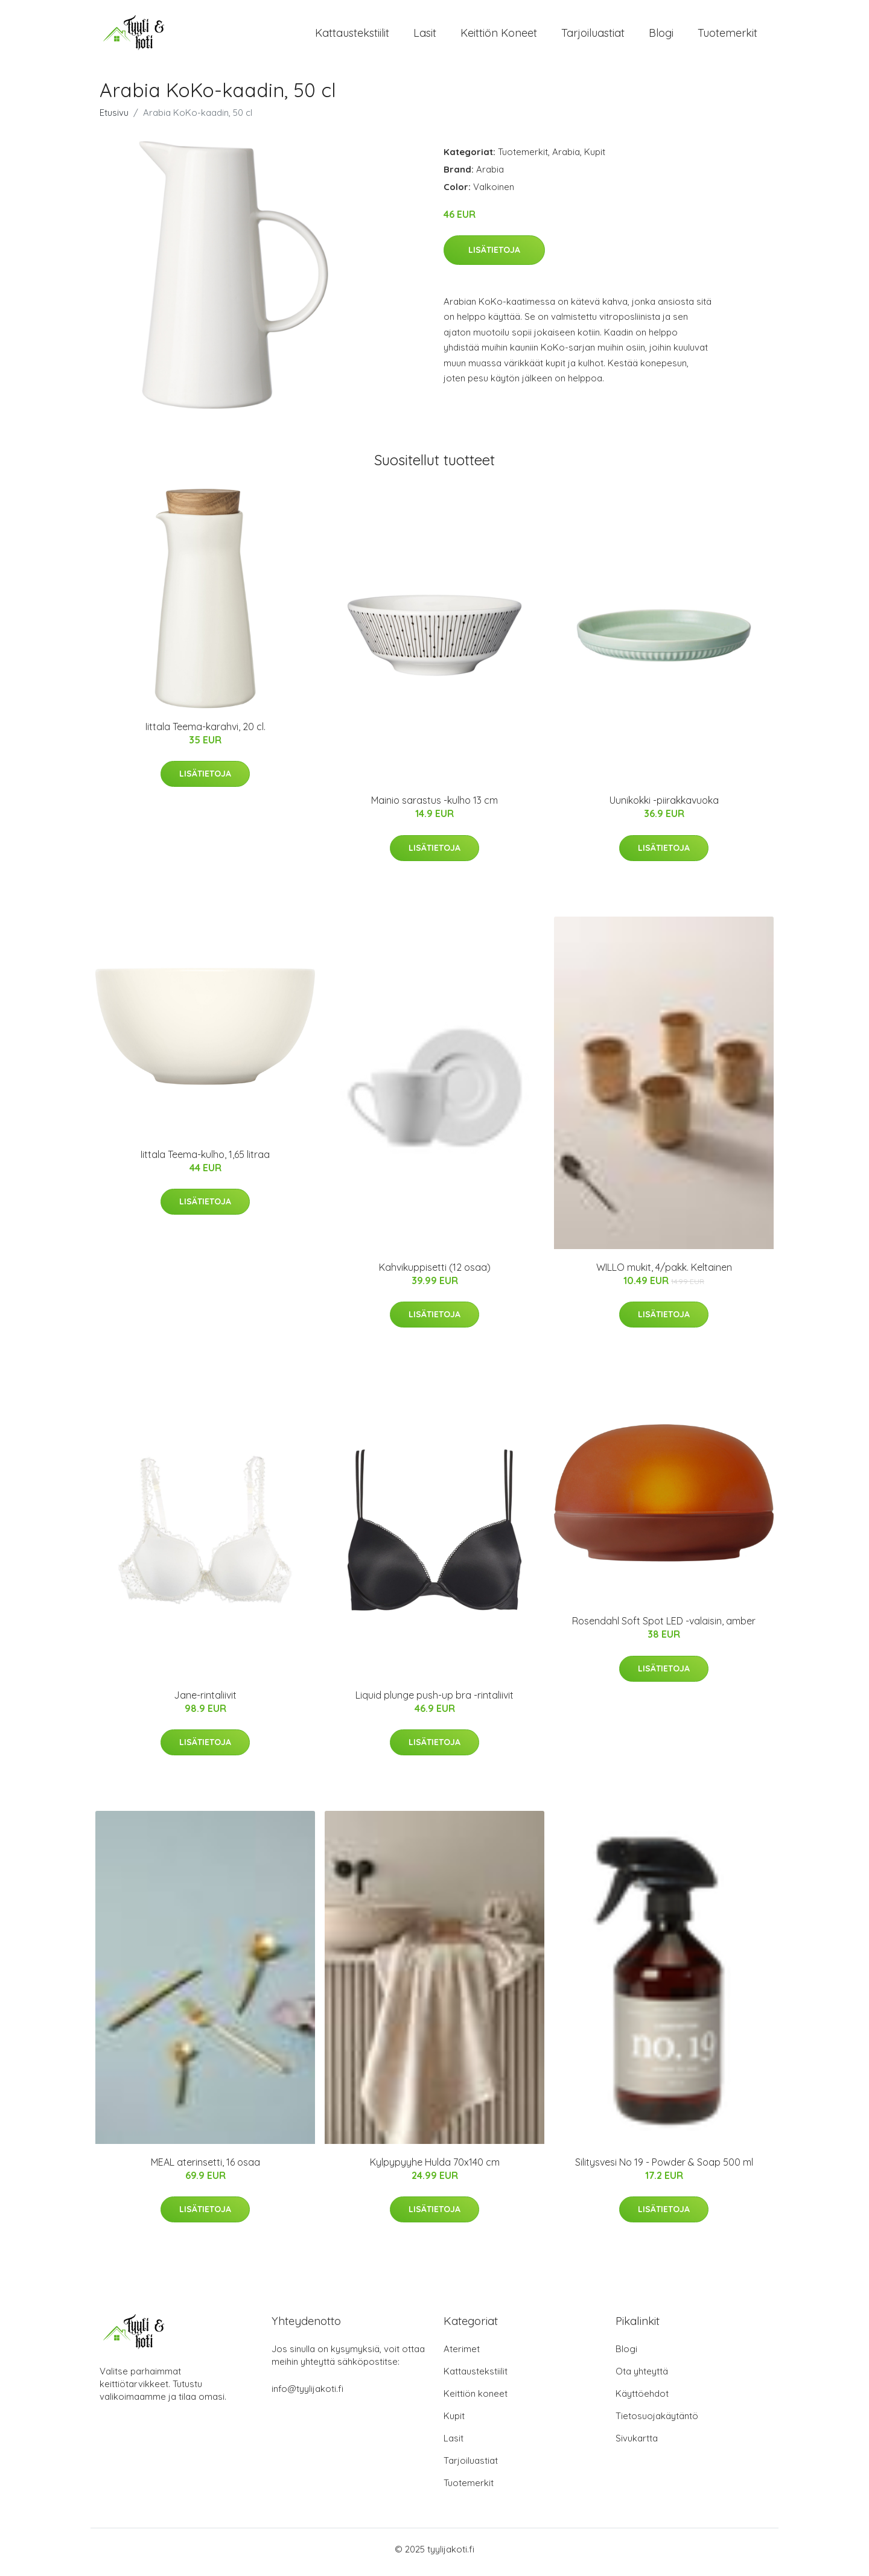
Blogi (661, 36)
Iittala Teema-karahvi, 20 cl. (205, 733)
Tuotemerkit (727, 36)
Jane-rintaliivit (205, 1701)
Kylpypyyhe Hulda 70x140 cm (435, 2168)
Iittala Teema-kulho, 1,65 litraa (205, 1160)
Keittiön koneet (498, 36)
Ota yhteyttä (642, 2377)
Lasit (424, 36)
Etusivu (114, 118)
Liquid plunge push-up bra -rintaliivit (434, 1701)
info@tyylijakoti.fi (307, 2394)
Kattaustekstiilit (352, 36)
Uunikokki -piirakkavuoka (664, 807)
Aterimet (462, 2355)
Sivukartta (637, 2444)
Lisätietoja (494, 255)
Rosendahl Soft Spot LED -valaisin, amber (664, 1627)
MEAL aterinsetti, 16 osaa (205, 2168)
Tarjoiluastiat (593, 36)
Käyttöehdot (642, 2399)
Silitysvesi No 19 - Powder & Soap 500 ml (664, 2168)
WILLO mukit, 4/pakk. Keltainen (664, 1273)
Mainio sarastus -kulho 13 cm (434, 807)
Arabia (566, 158)
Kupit (594, 158)
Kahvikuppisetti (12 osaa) (435, 1273)
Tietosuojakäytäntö (657, 2422)
